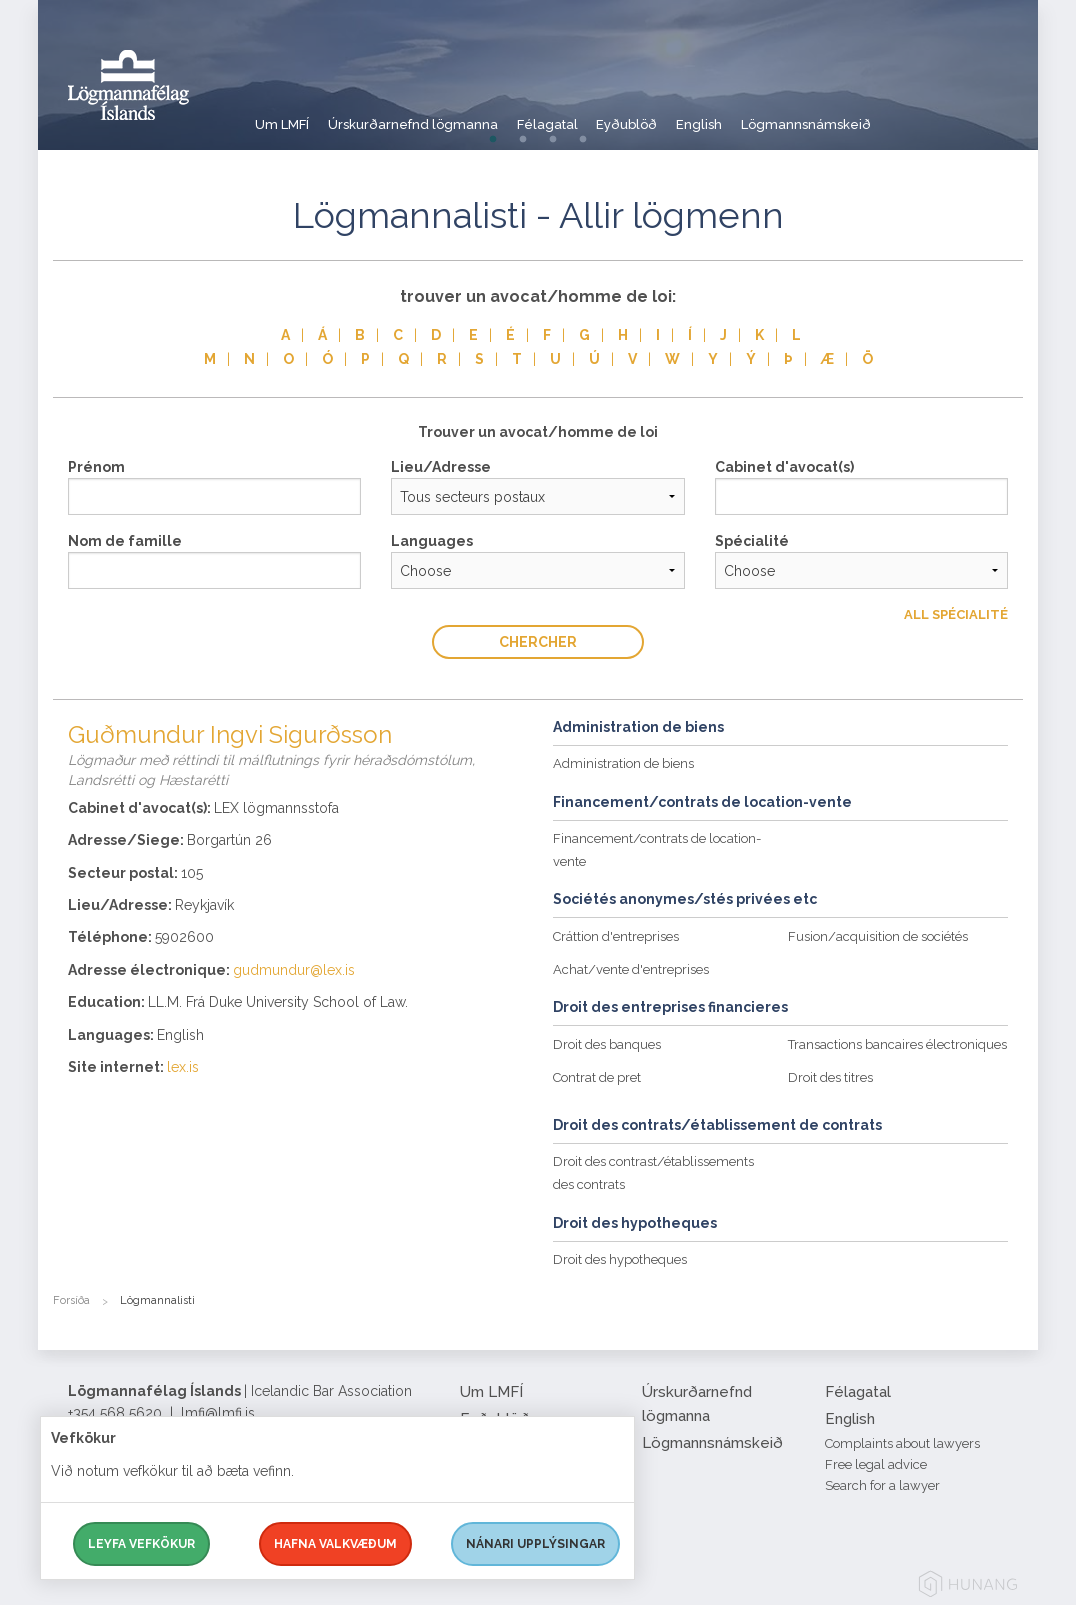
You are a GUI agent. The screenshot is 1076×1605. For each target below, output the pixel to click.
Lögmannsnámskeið (896, 114)
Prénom (96, 467)
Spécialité (752, 541)
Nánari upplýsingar (535, 1544)
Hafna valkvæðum (335, 1544)
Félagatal (586, 114)
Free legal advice (876, 1464)
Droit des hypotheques (620, 1259)
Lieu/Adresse (441, 467)
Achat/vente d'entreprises (631, 969)
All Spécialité (956, 614)
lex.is (183, 1067)
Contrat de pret (597, 1077)
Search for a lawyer (882, 1485)
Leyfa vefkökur (141, 1544)
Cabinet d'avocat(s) (784, 467)
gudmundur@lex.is (294, 970)
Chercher (538, 642)
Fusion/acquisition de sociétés (878, 936)
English (772, 114)
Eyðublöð (683, 114)
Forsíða (71, 1300)
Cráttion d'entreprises (616, 936)
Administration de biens (623, 763)
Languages (432, 541)
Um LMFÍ (283, 114)
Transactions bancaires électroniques (897, 1044)
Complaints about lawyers (902, 1443)
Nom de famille (125, 541)
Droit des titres (830, 1077)
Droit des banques (607, 1044)
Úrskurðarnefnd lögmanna (432, 114)
